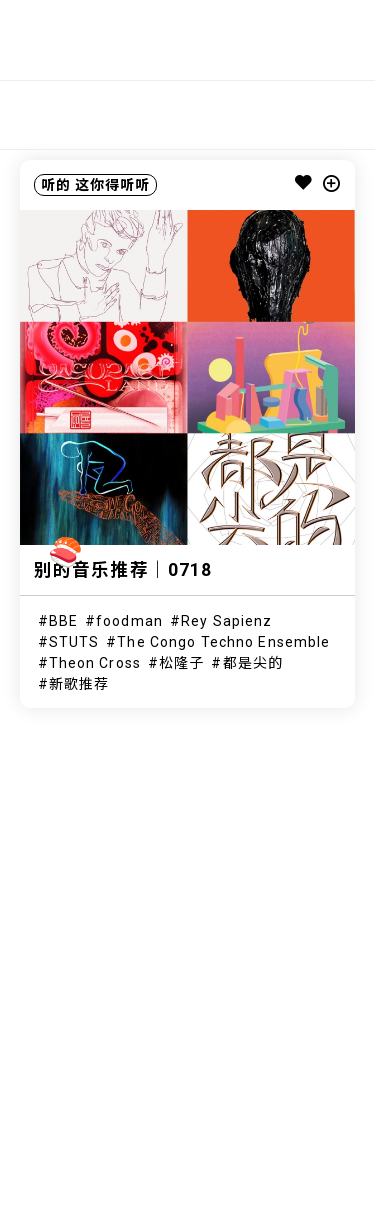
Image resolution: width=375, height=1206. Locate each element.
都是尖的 (253, 663)
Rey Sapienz (226, 621)
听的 (56, 185)
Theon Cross (95, 663)
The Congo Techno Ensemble (223, 642)
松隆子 (181, 663)
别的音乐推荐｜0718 (123, 570)
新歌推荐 (79, 684)
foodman (129, 621)
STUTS (74, 642)
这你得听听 (113, 185)
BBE (63, 621)
